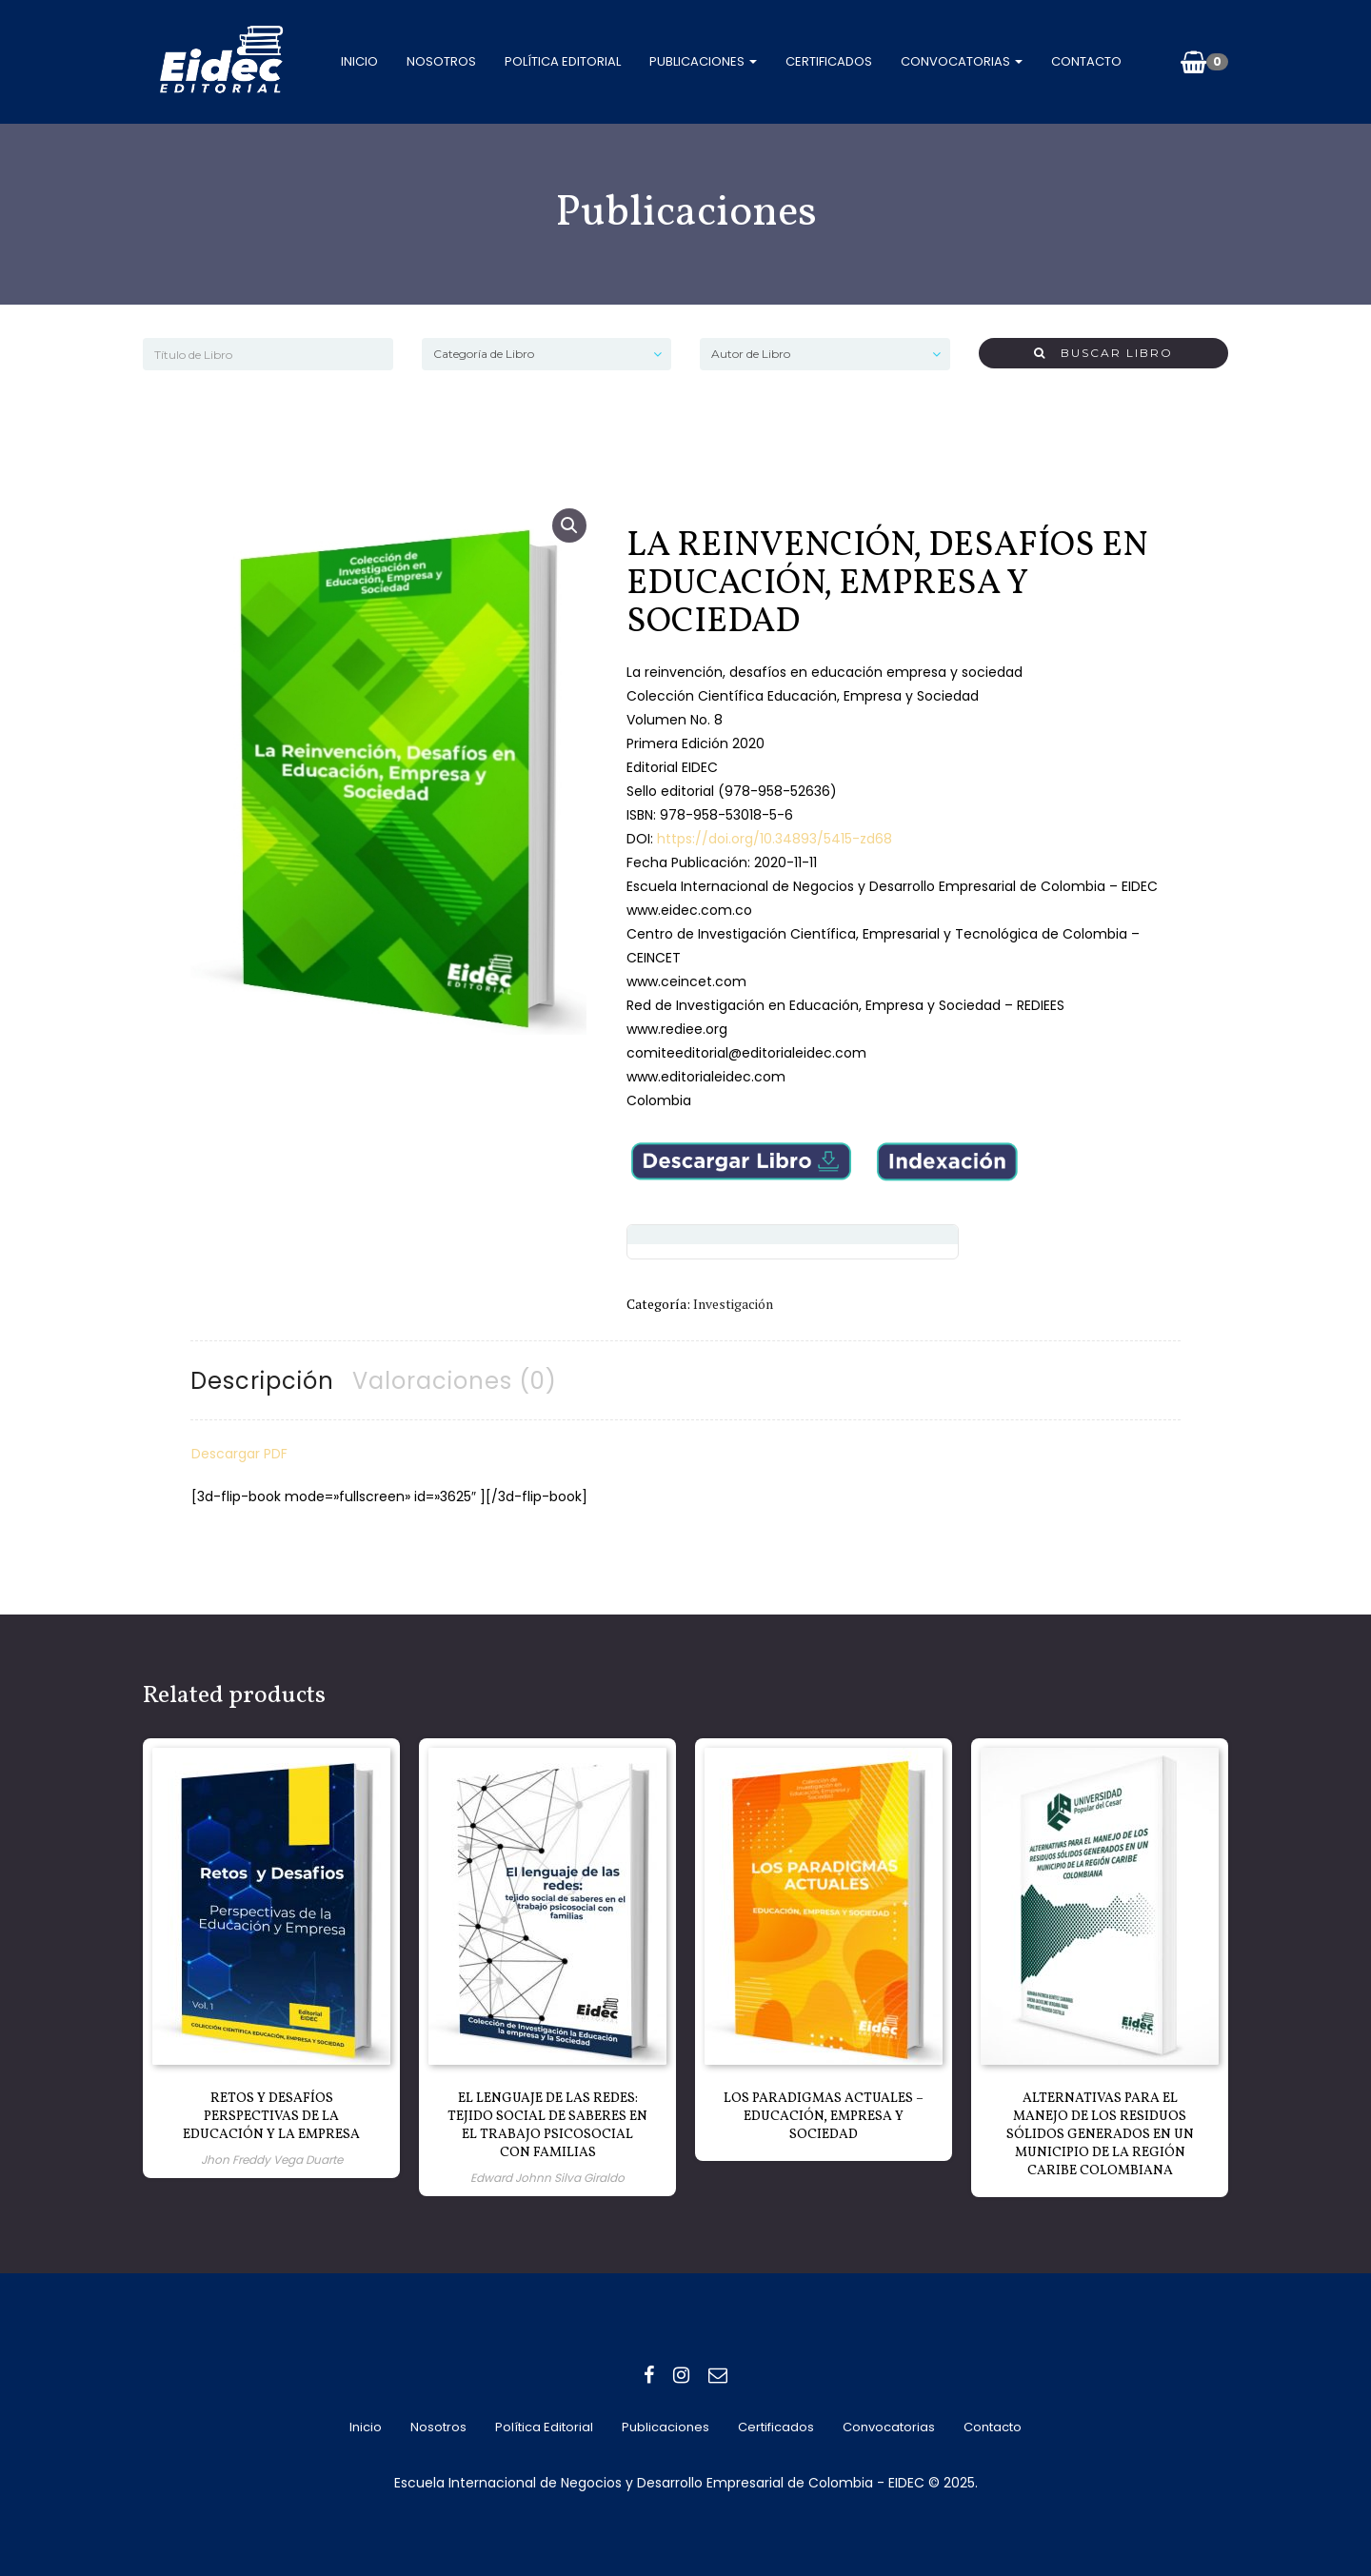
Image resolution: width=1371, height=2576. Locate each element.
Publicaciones (703, 61)
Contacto (1086, 61)
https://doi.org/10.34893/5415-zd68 (772, 838)
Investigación (733, 1304)
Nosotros (441, 61)
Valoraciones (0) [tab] (454, 1381)
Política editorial (563, 61)
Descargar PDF (239, 1453)
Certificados (828, 61)
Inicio (359, 61)
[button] (569, 525)
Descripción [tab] (262, 1381)
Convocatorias (962, 61)
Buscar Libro (1103, 353)
